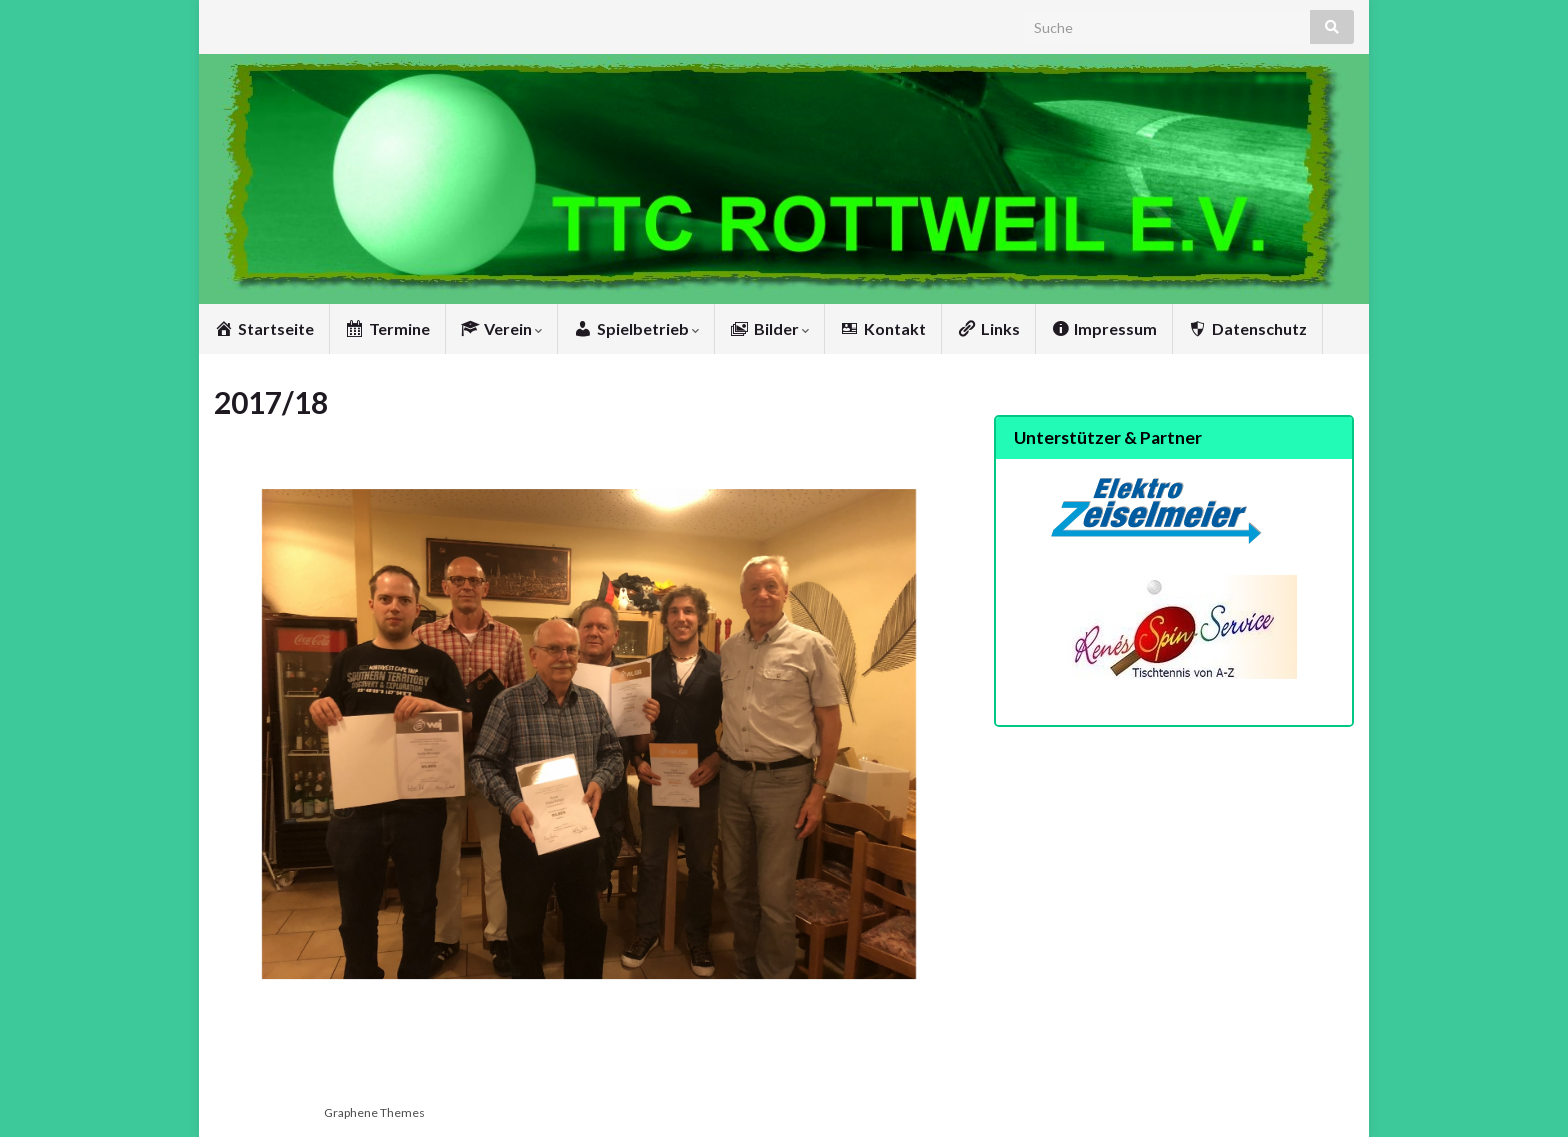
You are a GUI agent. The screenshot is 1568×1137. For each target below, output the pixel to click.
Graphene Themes (374, 1112)
